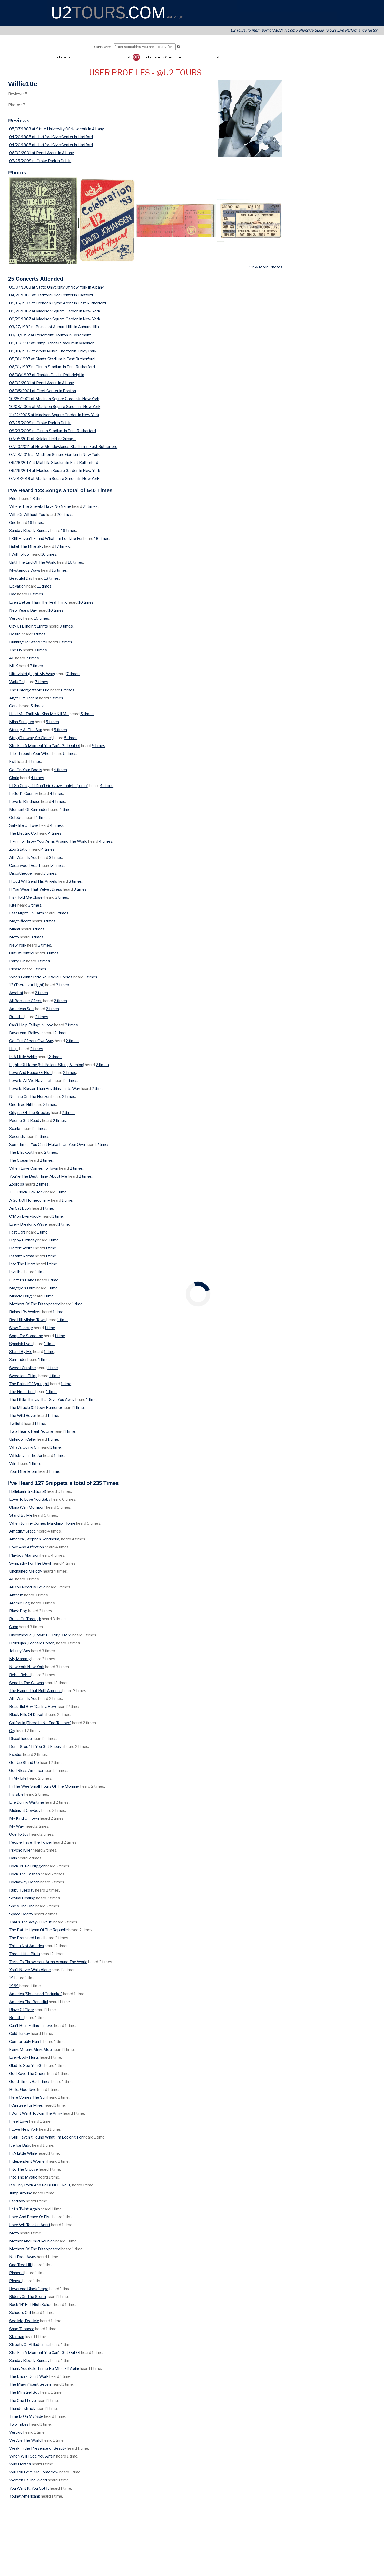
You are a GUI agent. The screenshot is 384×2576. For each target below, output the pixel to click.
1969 (14, 1985)
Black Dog (18, 1610)
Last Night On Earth (26, 913)
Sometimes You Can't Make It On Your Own (47, 1144)
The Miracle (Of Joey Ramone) (35, 1407)
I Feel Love (18, 2121)
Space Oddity (21, 1914)
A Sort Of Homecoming (29, 1200)
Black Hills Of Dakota (27, 1714)
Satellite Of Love (23, 825)
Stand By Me (20, 1351)
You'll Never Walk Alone (30, 1969)
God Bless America (26, 1770)
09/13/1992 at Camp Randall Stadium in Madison (51, 343)
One (12, 522)
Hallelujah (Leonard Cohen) (32, 1642)
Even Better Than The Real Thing (38, 602)
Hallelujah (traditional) (27, 1491)
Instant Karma (21, 1256)
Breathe (16, 1016)
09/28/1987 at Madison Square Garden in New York (54, 311)
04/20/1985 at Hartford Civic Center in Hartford (51, 136)
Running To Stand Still (28, 642)
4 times (34, 761)
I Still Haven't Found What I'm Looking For (46, 538)
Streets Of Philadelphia (29, 2344)
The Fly (15, 650)
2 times (62, 984)
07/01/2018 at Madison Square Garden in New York (54, 478)
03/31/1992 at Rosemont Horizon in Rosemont (50, 335)
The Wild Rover (22, 1415)
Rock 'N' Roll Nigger (27, 1866)
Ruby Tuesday (21, 1890)
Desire (15, 634)
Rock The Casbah (24, 1874)
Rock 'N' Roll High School (31, 2304)
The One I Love (22, 2400)
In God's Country (23, 793)
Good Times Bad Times (30, 2081)
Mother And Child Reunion (32, 2241)
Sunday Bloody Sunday (29, 530)
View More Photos (265, 267)
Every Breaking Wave (28, 1224)
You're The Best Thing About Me (38, 1176)
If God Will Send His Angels (33, 881)
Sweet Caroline (22, 1367)
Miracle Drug (20, 1296)
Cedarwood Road (24, 865)
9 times (66, 626)
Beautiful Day (21, 578)
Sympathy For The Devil (30, 1563)
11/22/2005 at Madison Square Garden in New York (54, 414)
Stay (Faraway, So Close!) (31, 737)
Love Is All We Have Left (31, 1080)
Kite (13, 905)
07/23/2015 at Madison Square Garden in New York (54, 454)
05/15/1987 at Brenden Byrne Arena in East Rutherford (57, 303)
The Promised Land (26, 1937)
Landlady (17, 2201)
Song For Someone (26, 1335)
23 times (38, 498)
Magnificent (20, 921)
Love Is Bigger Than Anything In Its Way (44, 1088)
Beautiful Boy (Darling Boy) (32, 1706)
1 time (61, 1192)
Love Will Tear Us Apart (29, 2224)
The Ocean (18, 1160)
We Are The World (25, 2440)
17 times (62, 546)
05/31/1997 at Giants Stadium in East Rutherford (52, 358)
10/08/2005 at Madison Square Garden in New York (54, 406)
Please (15, 969)
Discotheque (20, 873)
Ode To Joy (19, 1834)
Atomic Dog (19, 1602)
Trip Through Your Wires (30, 753)
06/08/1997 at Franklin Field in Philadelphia (46, 374)
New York (17, 945)
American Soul (21, 1008)
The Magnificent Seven (30, 2384)
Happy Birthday (23, 1240)
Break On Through (25, 1618)
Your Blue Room (23, 1471)
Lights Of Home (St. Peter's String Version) (46, 1064)
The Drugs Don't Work (28, 2376)
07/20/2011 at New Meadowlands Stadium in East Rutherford (63, 446)
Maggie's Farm (22, 1288)
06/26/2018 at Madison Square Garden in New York (54, 470)
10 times (35, 594)
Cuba (13, 1626)
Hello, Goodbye (22, 2089)
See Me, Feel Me (24, 2320)
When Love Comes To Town (33, 1168)
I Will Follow (19, 554)
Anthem (16, 1595)
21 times (90, 506)
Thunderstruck (22, 2408)
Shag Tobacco (21, 2328)
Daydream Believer (26, 1032)
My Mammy (20, 1658)
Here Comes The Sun (28, 2097)
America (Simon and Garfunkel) (35, 1993)
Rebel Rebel (20, 1674)
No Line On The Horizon (30, 1096)
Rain (13, 1858)
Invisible (16, 1271)
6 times (67, 690)
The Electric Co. (23, 833)
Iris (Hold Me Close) (26, 897)
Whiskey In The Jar (25, 1455)
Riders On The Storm (27, 2296)
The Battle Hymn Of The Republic (38, 1929)
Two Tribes (19, 2424)
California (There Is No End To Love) (40, 1722)
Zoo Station (19, 849)
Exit (12, 761)
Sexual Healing (22, 1898)
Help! (13, 1048)
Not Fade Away (22, 2256)
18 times (101, 538)
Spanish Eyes (21, 1343)
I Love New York (23, 2129)
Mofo (14, 936)
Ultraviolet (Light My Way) (32, 673)
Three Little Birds (24, 1953)
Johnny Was (19, 1650)
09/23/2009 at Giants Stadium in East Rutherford (52, 430)
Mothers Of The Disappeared (35, 1303)
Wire (13, 1463)
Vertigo (16, 618)
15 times (59, 570)
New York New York (26, 1666)
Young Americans (24, 2496)
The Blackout (21, 1152)
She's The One (22, 1906)
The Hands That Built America (35, 1690)
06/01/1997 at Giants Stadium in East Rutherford (52, 366)
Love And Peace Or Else (30, 1072)
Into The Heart (22, 1263)
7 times (32, 657)
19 (11, 1977)
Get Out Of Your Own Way (31, 1040)
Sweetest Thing (23, 1375)
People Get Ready (25, 1120)
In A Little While (23, 1056)
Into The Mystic (23, 2177)
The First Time (22, 1391)
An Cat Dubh (20, 1208)
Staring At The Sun (25, 729)
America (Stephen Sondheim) (34, 1539)
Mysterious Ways (24, 570)
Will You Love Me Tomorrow (33, 2472)
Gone (14, 705)
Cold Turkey (19, 2033)
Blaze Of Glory (21, 2009)
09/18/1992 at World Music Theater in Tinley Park (52, 351)
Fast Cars (17, 1232)
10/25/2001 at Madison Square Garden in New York (54, 398)
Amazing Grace (22, 1531)
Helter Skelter (21, 1248)
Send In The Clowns (26, 1682)
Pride (14, 498)
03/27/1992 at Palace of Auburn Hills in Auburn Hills (54, 326)
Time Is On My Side (26, 2416)
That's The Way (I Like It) (31, 1921)
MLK (13, 665)
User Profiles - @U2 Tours (145, 72)
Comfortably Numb (26, 2041)
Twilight (16, 1423)
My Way (16, 1826)
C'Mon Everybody (25, 1216)
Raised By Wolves (25, 1311)
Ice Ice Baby (20, 2145)
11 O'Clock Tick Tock (27, 1192)
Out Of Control (21, 953)
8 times (65, 642)
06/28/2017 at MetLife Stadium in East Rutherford (53, 462)
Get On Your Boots (25, 769)
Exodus (15, 1754)
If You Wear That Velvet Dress (35, 889)
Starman (16, 2336)
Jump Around (20, 2193)
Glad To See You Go (26, 2065)
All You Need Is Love (27, 1587)
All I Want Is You (23, 857)
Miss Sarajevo (21, 721)
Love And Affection (26, 1547)
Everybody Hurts (24, 2057)
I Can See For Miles (26, 2105)
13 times (51, 578)
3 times (55, 857)
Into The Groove (23, 2169)
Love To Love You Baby (30, 1499)
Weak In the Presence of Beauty (37, 2448)
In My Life (18, 1778)
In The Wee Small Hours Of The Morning (44, 1786)
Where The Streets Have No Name (40, 506)
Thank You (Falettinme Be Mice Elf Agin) (44, 2368)
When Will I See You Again (32, 2456)
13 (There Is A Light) (26, 984)
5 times (56, 697)
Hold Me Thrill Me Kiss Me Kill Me (39, 713)
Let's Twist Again (24, 2208)
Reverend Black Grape (28, 2288)
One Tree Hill (20, 1104)
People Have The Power (30, 1842)
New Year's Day (23, 610)
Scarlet (15, 1128)
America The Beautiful (28, 2001)
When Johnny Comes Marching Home (42, 1523)
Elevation (17, 586)
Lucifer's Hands (22, 1280)
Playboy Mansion (24, 1555)
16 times (48, 554)
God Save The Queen (27, 2073)
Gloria (14, 777)
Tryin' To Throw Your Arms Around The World (48, 841)
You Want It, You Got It (29, 2488)
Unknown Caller (22, 1439)
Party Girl (17, 961)
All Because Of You (25, 1000)
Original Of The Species (29, 1112)
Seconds (17, 1136)
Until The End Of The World (32, 562)
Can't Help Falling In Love (31, 1024)
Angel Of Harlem (23, 697)
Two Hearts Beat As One (31, 1431)
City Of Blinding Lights (28, 626)
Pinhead (16, 2272)
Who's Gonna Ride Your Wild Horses (41, 976)
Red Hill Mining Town (27, 1319)
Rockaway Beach (24, 1881)
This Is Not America (26, 1945)
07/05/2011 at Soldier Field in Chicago (42, 438)
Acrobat (16, 992)
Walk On (16, 681)
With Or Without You (27, 514)
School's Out (20, 2312)
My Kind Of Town (24, 1818)
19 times (35, 522)
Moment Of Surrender (28, 809)
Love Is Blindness (24, 801)
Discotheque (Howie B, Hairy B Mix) (40, 1635)
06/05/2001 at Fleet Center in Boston (42, 390)
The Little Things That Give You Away (42, 1399)
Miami (14, 929)
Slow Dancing (21, 1327)
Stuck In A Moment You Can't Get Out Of (44, 745)
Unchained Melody (25, 1571)
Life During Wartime (26, 1802)
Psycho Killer (20, 1850)
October (16, 817)
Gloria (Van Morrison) (27, 1507)
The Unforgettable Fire (29, 690)
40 (11, 657)
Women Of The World (28, 2480)
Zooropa (16, 1184)
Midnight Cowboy (25, 1810)
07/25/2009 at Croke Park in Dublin (40, 160)
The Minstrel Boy (24, 2392)
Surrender (18, 1359)
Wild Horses (20, 2464)
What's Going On (24, 1447)
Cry (12, 1730)
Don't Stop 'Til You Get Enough (36, 1746)
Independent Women (28, 2161)
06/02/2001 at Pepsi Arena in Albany (41, 152)
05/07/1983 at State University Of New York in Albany (56, 128)
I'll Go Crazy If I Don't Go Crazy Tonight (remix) (48, 785)
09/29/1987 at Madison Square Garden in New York (54, 318)
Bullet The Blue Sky (26, 546)
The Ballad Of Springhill (29, 1383)
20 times (64, 514)
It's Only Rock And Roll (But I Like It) (40, 2185)
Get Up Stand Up (24, 1762)
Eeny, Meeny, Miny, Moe (30, 2049)
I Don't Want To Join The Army (35, 2113)
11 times (44, 586)
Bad (12, 594)
